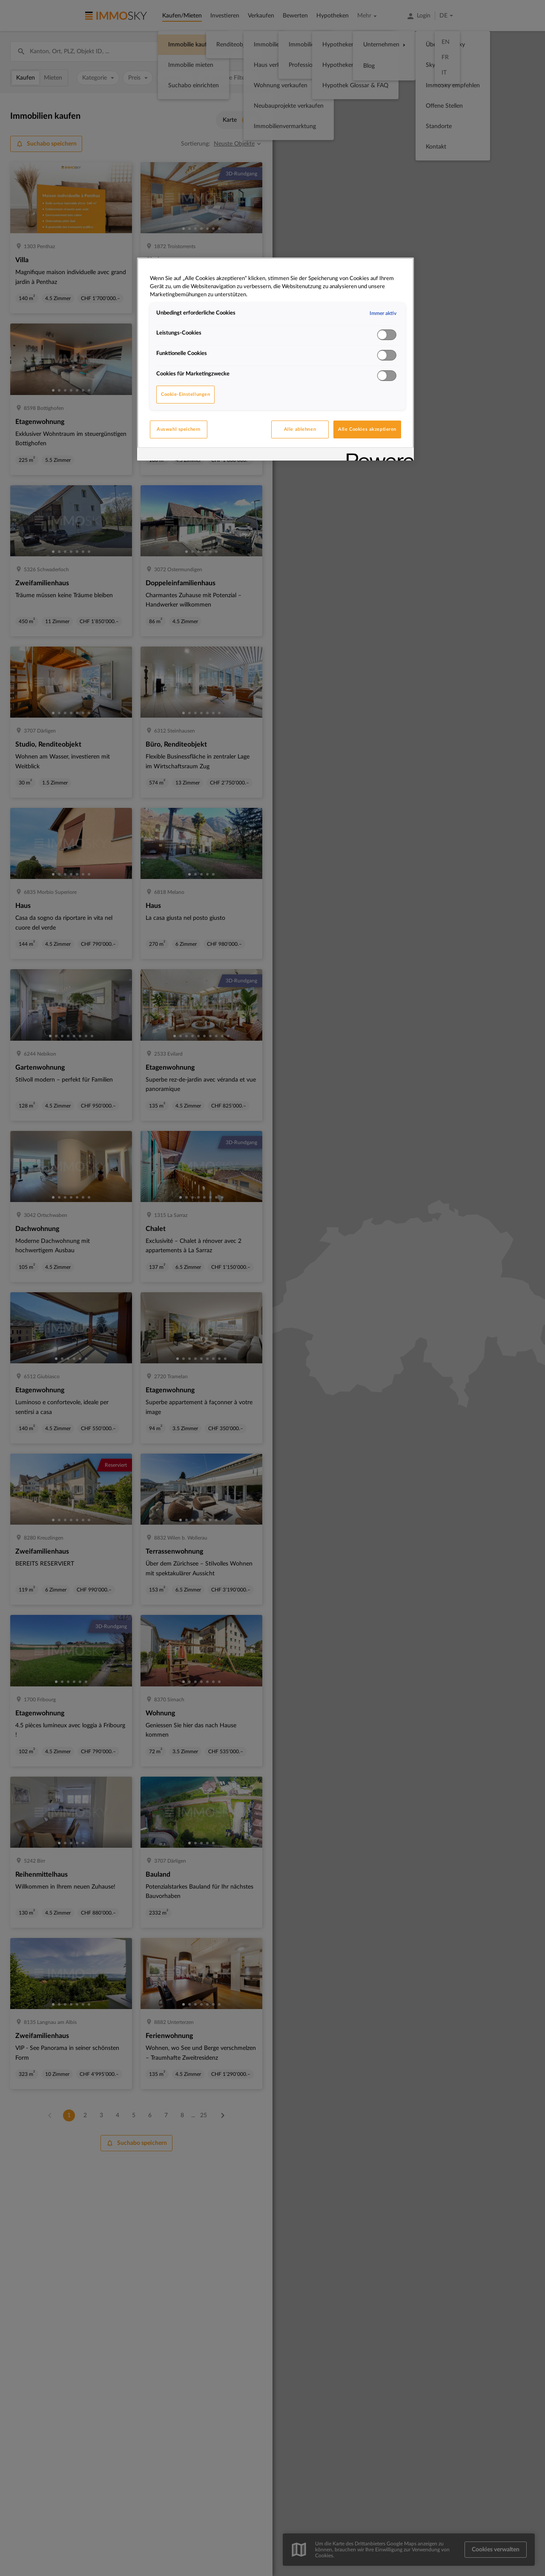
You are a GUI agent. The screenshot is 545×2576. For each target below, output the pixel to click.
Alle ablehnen (300, 429)
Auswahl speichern (179, 429)
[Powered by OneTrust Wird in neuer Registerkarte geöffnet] (377, 455)
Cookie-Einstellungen (185, 394)
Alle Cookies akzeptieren (367, 429)
